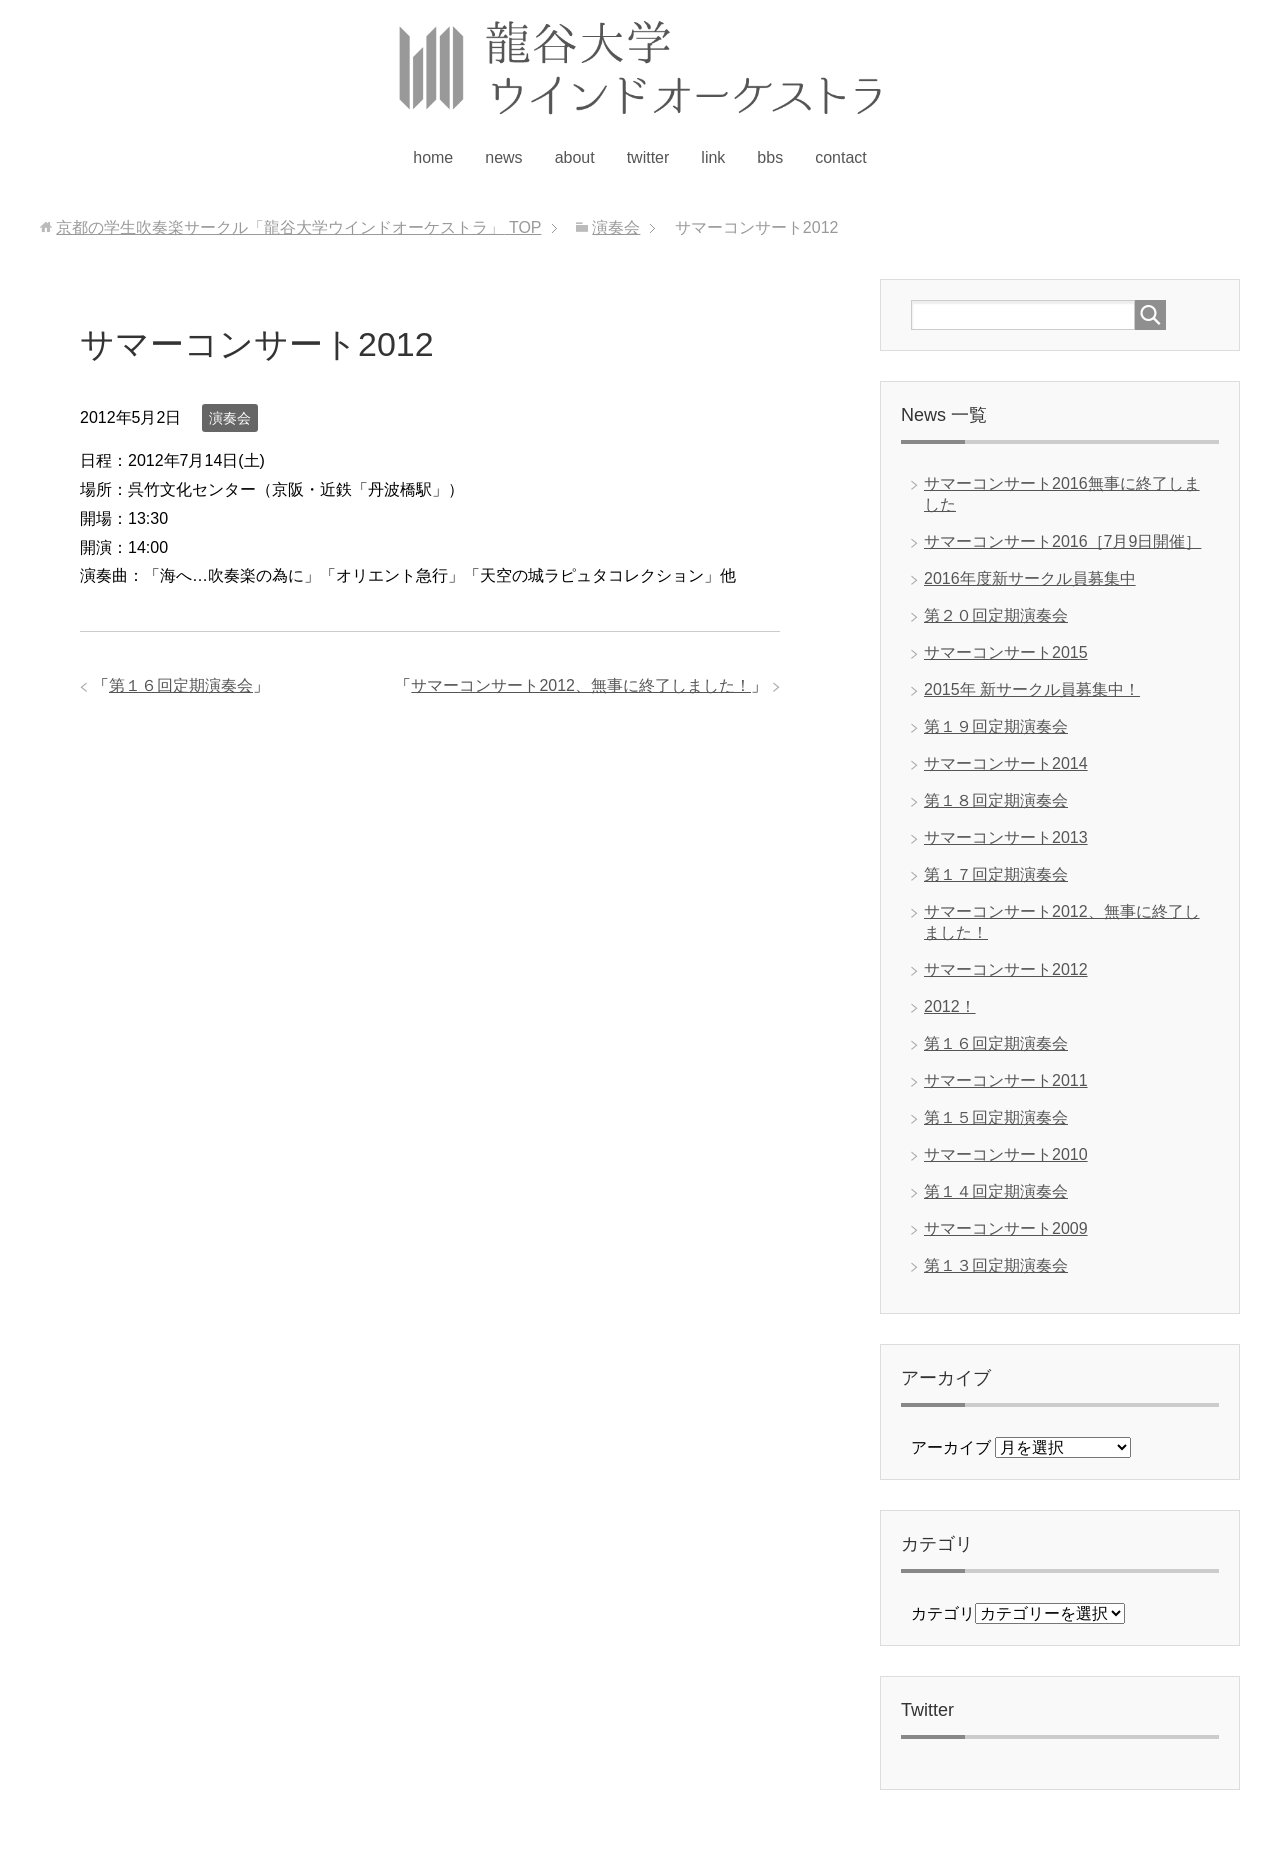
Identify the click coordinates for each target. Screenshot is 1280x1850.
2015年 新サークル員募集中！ (1032, 689)
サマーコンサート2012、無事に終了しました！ (581, 685)
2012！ (950, 1006)
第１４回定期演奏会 (996, 1191)
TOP (298, 227)
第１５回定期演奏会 (996, 1117)
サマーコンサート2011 (1006, 1080)
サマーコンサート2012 (1006, 969)
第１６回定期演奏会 (181, 685)
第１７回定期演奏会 (996, 874)
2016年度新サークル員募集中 (1030, 578)
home (433, 157)
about (575, 157)
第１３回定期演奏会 (996, 1265)
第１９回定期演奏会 (996, 726)
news (503, 157)
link (713, 157)
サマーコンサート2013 (1006, 837)
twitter (648, 157)
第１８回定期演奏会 (996, 800)
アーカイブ (951, 1447)
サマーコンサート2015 (1006, 652)
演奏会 (230, 418)
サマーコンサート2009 (1006, 1228)
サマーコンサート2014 (1006, 763)
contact (841, 157)
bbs (770, 157)
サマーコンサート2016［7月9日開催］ (1062, 541)
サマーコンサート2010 (1006, 1154)
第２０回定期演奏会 (996, 615)
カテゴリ (943, 1613)
